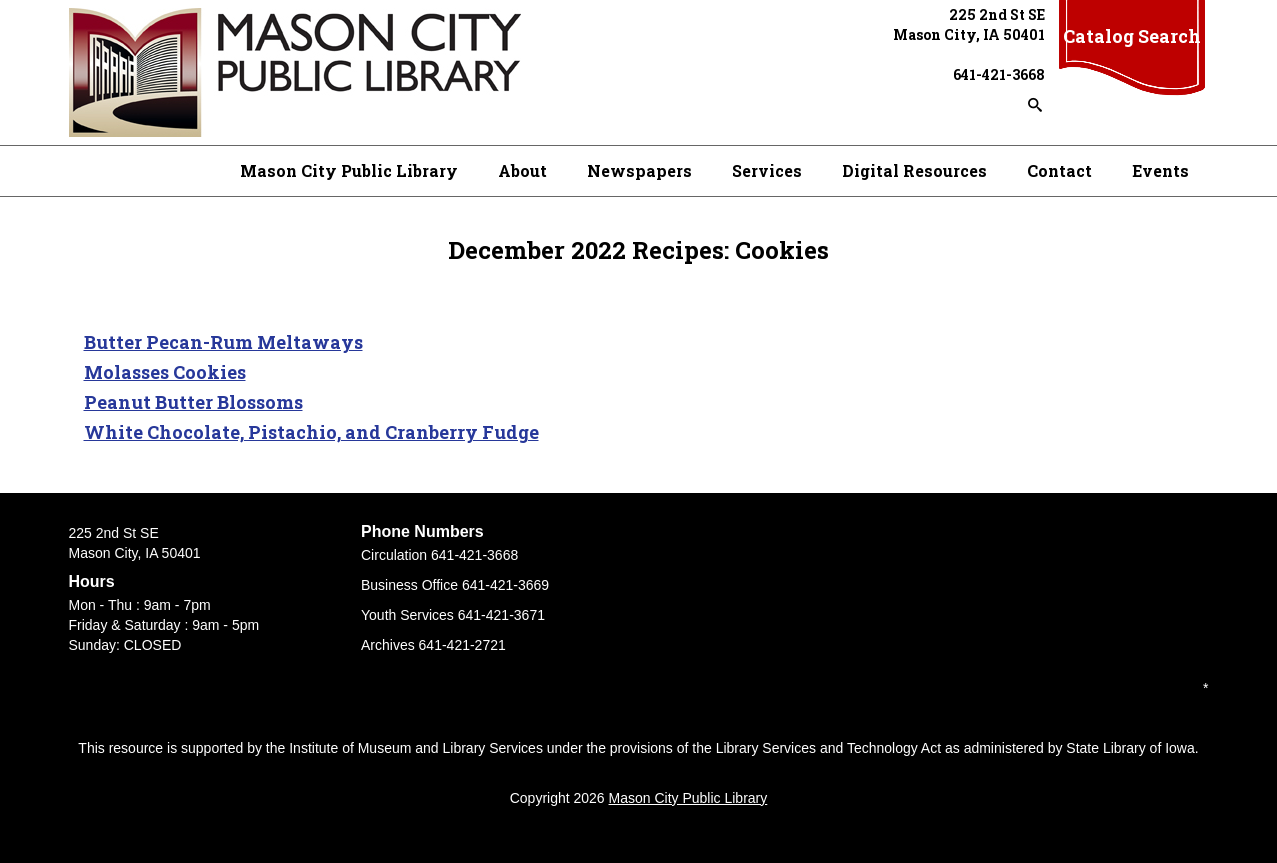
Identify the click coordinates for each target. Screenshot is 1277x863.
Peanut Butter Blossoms (193, 402)
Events (1160, 170)
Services (767, 170)
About (522, 170)
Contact (1059, 170)
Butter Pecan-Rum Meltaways (223, 342)
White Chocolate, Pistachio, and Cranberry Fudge (311, 432)
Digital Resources (914, 170)
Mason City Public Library (349, 170)
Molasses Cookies (165, 372)
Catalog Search (1132, 36)
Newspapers (639, 170)
